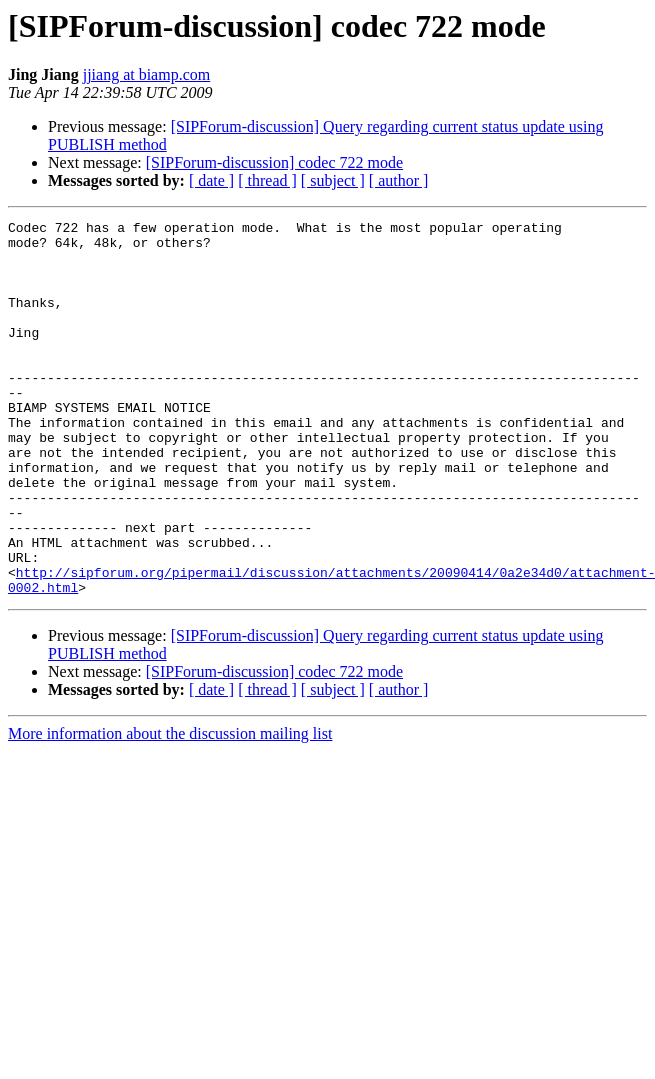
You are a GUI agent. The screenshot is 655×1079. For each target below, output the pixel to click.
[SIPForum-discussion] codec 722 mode (274, 162)
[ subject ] (333, 180)
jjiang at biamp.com (147, 74)
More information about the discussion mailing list (170, 808)
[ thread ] (267, 180)
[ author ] (399, 180)
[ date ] (211, 180)
